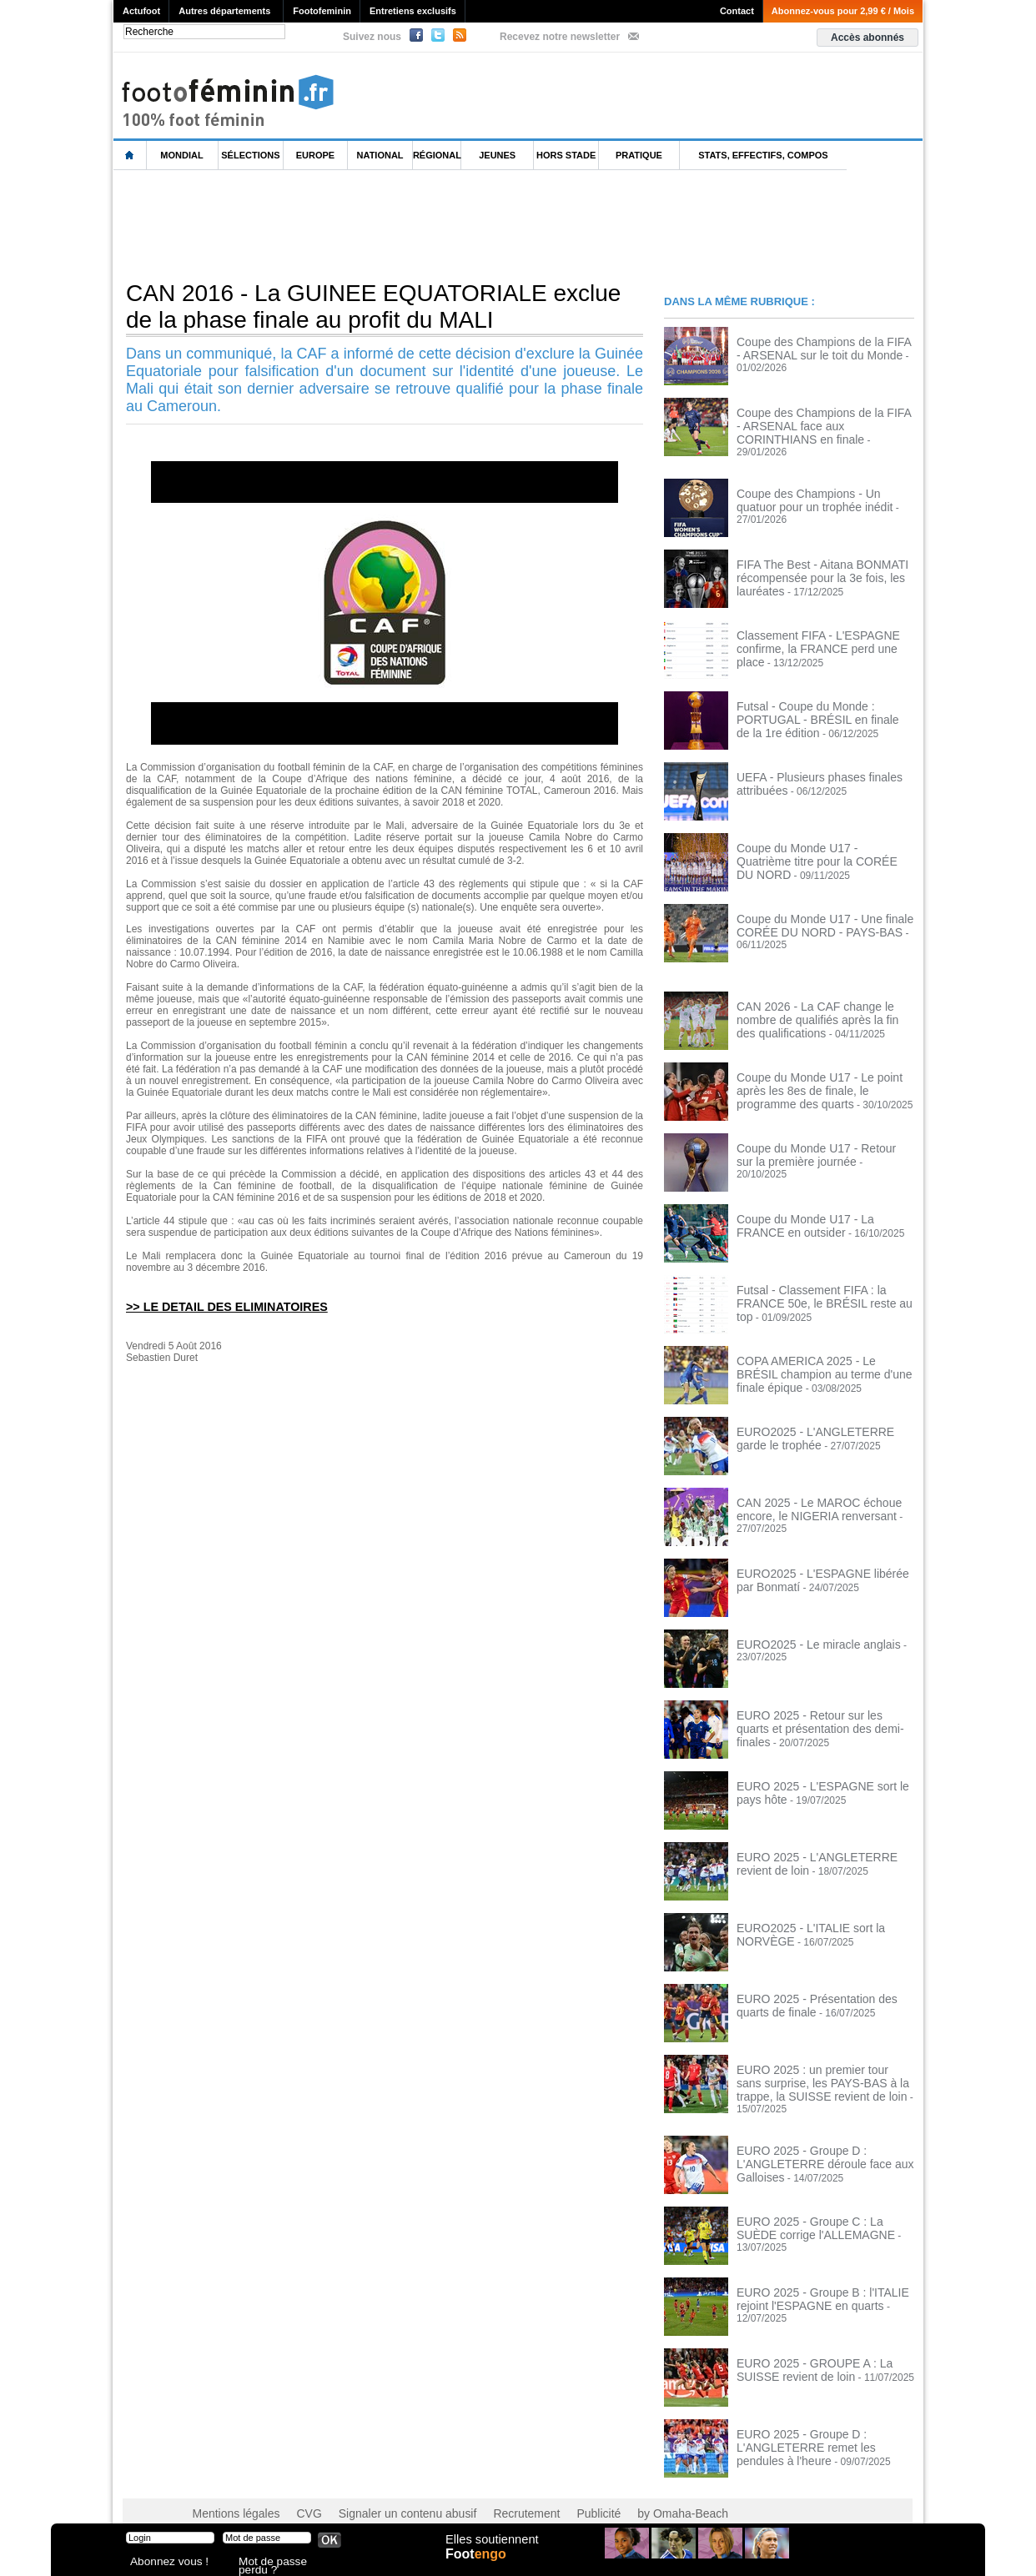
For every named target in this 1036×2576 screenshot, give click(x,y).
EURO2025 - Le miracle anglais (807, 1634)
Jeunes (497, 155)
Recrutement (486, 2492)
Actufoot (141, 11)
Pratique (639, 155)
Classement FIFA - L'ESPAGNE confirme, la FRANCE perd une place (819, 630)
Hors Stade (566, 155)
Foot (479, 2565)
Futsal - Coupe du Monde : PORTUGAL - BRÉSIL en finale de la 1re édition (825, 701)
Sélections (250, 155)
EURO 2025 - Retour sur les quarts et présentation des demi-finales (820, 1710)
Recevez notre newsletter (560, 37)
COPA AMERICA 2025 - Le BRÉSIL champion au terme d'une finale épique (822, 1356)
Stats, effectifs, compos (762, 155)
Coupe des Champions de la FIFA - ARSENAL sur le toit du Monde (815, 347)
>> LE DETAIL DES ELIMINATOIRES (217, 1306)
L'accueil (130, 155)
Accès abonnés (867, 37)
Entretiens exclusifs (413, 11)
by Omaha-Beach (625, 2492)
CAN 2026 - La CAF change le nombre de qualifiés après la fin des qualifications (822, 1007)
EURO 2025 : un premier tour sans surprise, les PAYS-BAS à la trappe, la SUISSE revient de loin (821, 2070)
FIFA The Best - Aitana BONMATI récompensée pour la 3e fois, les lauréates (810, 565)
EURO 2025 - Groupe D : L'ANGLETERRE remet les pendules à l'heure (822, 2425)
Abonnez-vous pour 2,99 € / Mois (843, 11)
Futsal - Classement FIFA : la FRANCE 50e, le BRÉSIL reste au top (823, 1285)
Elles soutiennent (490, 2548)
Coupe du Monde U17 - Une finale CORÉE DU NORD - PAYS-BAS (812, 914)
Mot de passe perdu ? (283, 2563)
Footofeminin (322, 11)
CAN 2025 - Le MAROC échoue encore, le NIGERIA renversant (807, 1497)
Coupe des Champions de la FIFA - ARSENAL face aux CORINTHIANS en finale (823, 423)
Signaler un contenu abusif (382, 2492)
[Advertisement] (417, 224)
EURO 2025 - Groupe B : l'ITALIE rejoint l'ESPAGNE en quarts (810, 2277)
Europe (315, 155)
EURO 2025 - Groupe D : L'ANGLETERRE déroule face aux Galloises (812, 2141)
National (380, 155)
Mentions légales (230, 2492)
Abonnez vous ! (162, 2563)
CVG (295, 2492)
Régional (437, 155)
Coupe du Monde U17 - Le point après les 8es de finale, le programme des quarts (822, 1078)
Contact (737, 11)
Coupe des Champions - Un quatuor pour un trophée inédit (817, 488)
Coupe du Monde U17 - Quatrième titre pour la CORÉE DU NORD (823, 843)
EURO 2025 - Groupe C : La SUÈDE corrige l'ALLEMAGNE (818, 2206)
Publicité (550, 2492)
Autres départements (224, 11)
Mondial (181, 155)
